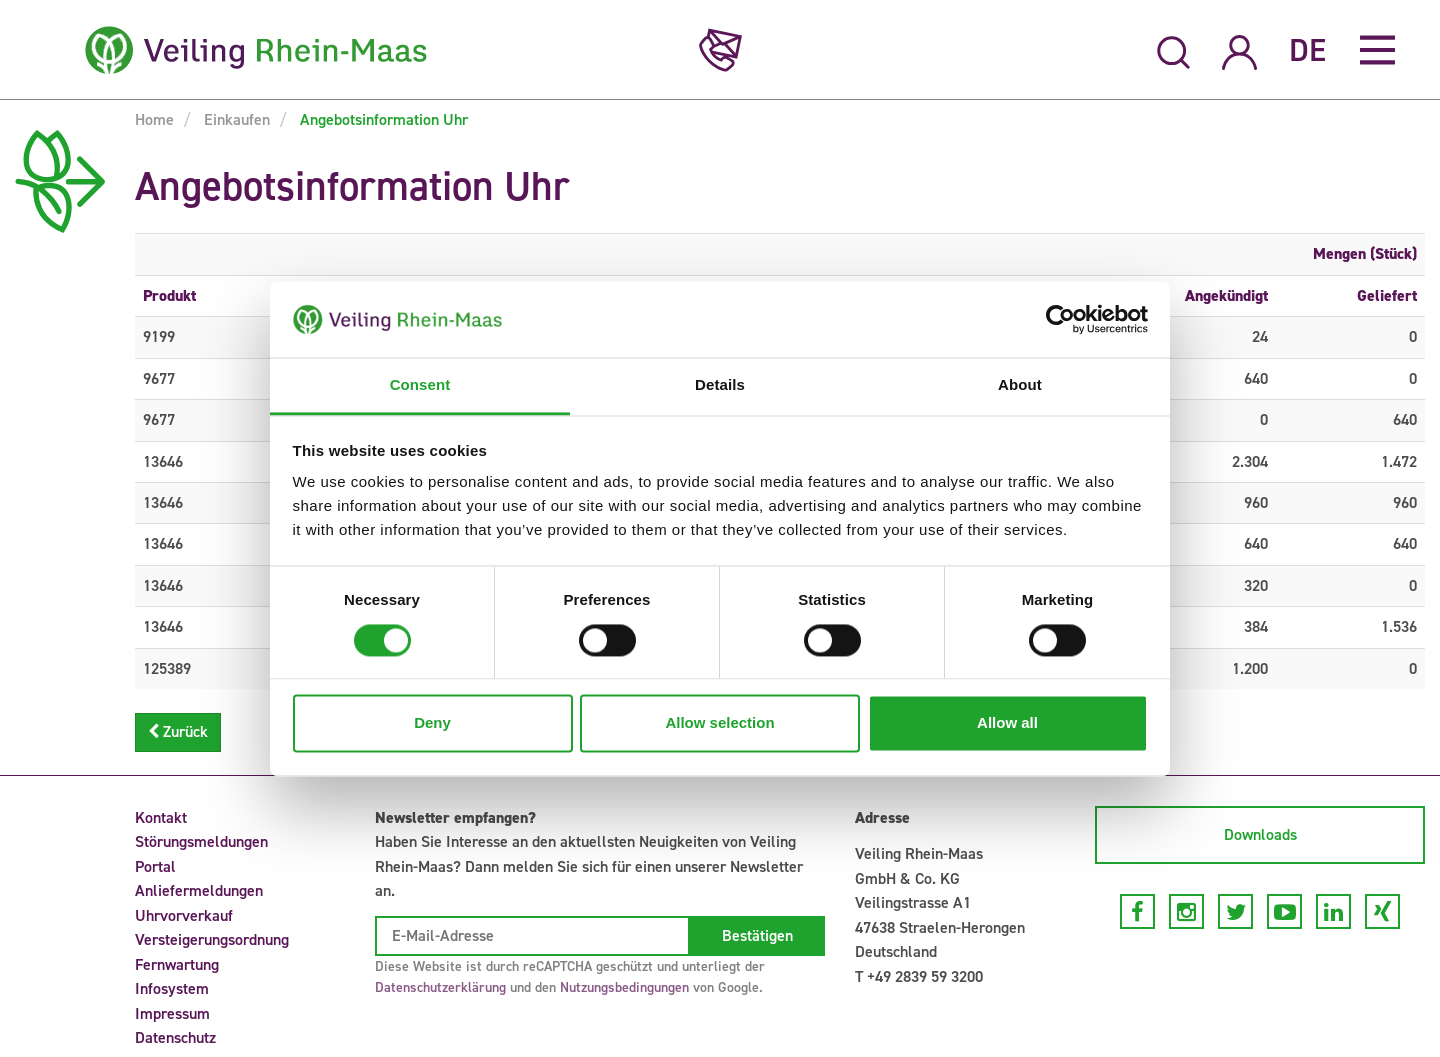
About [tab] (1020, 385)
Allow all (1007, 723)
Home (154, 119)
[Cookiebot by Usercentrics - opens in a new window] (1060, 319)
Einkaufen (235, 119)
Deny (432, 723)
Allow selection (719, 723)
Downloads (1260, 834)
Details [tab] (720, 385)
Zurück (178, 731)
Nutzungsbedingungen (624, 987)
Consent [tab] (420, 385)
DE (1307, 50)
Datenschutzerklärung (440, 987)
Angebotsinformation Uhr (382, 119)
